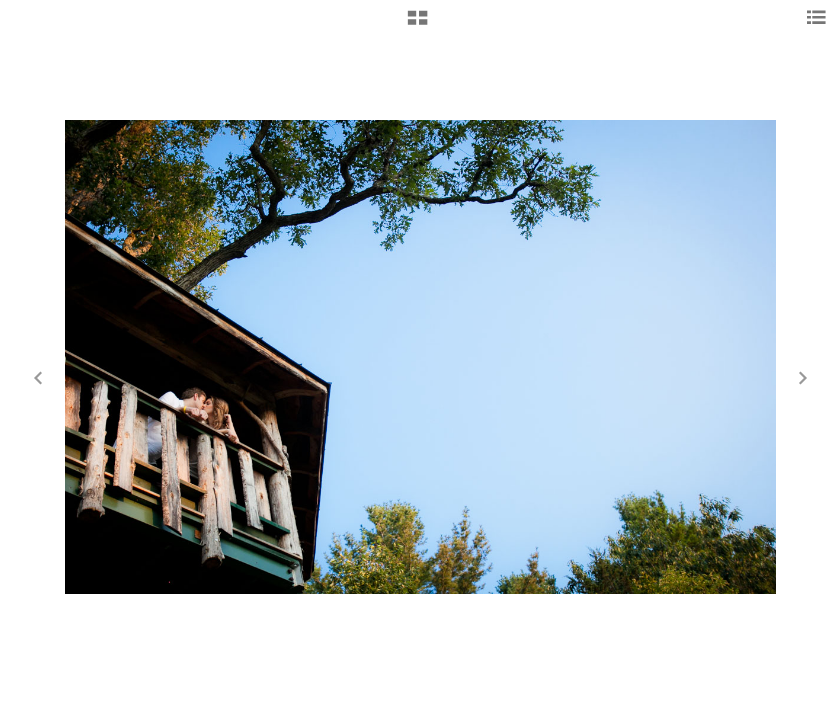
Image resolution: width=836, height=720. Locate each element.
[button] (417, 25)
